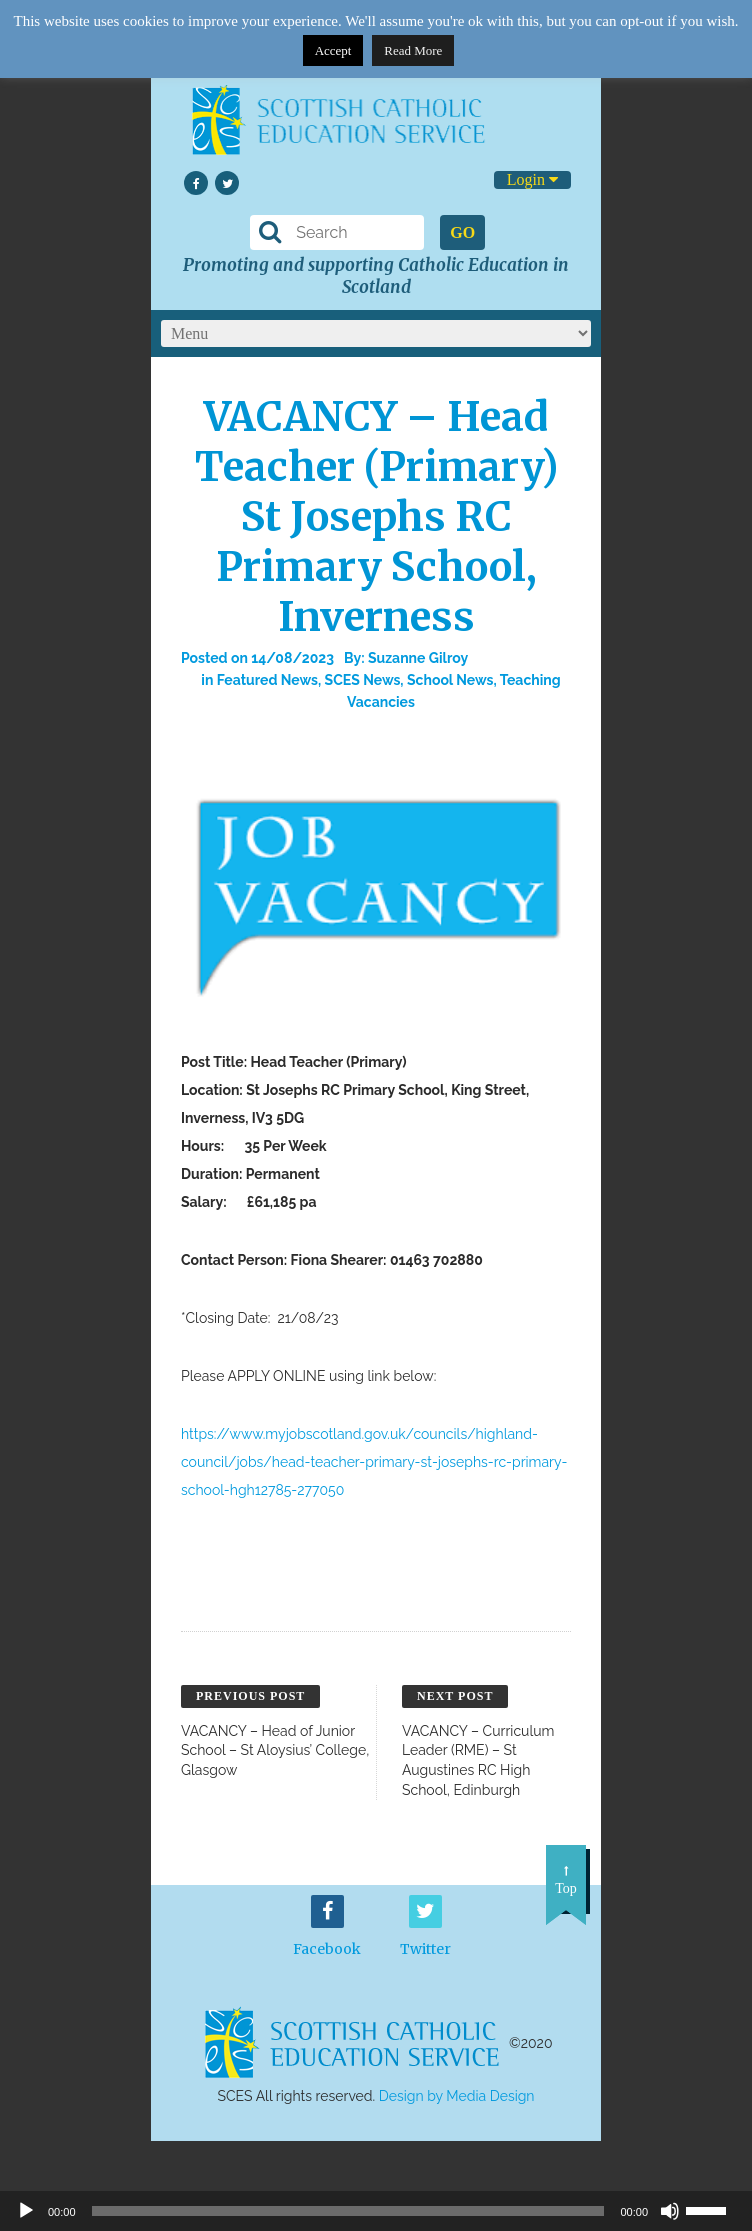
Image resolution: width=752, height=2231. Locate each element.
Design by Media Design (457, 2096)
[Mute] (670, 2211)
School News (450, 680)
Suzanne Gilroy (418, 658)
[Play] (26, 2211)
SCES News (363, 680)
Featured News (267, 680)
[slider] (714, 2209)
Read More (413, 50)
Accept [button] (333, 50)
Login (532, 179)
